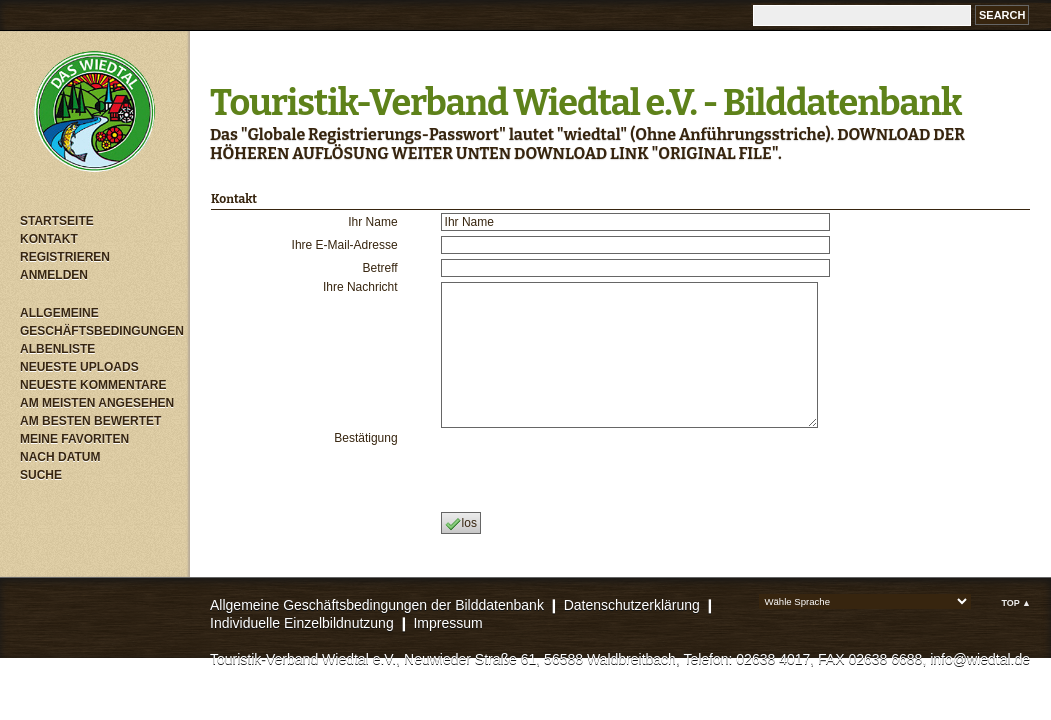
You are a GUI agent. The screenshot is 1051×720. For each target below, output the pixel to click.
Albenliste (57, 349)
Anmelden (54, 275)
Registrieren (65, 257)
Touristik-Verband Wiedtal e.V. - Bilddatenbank (585, 103)
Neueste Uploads (79, 367)
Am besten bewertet (90, 421)
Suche (41, 475)
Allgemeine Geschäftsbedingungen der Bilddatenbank (377, 605)
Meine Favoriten (74, 439)
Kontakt (49, 239)
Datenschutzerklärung (632, 605)
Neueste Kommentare (93, 385)
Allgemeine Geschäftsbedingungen (100, 322)
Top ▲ (1016, 603)
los (461, 524)
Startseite (57, 221)
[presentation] (591, 470)
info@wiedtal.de (980, 659)
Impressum (447, 623)
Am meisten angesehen (97, 403)
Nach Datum (60, 457)
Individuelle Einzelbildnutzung (302, 623)
